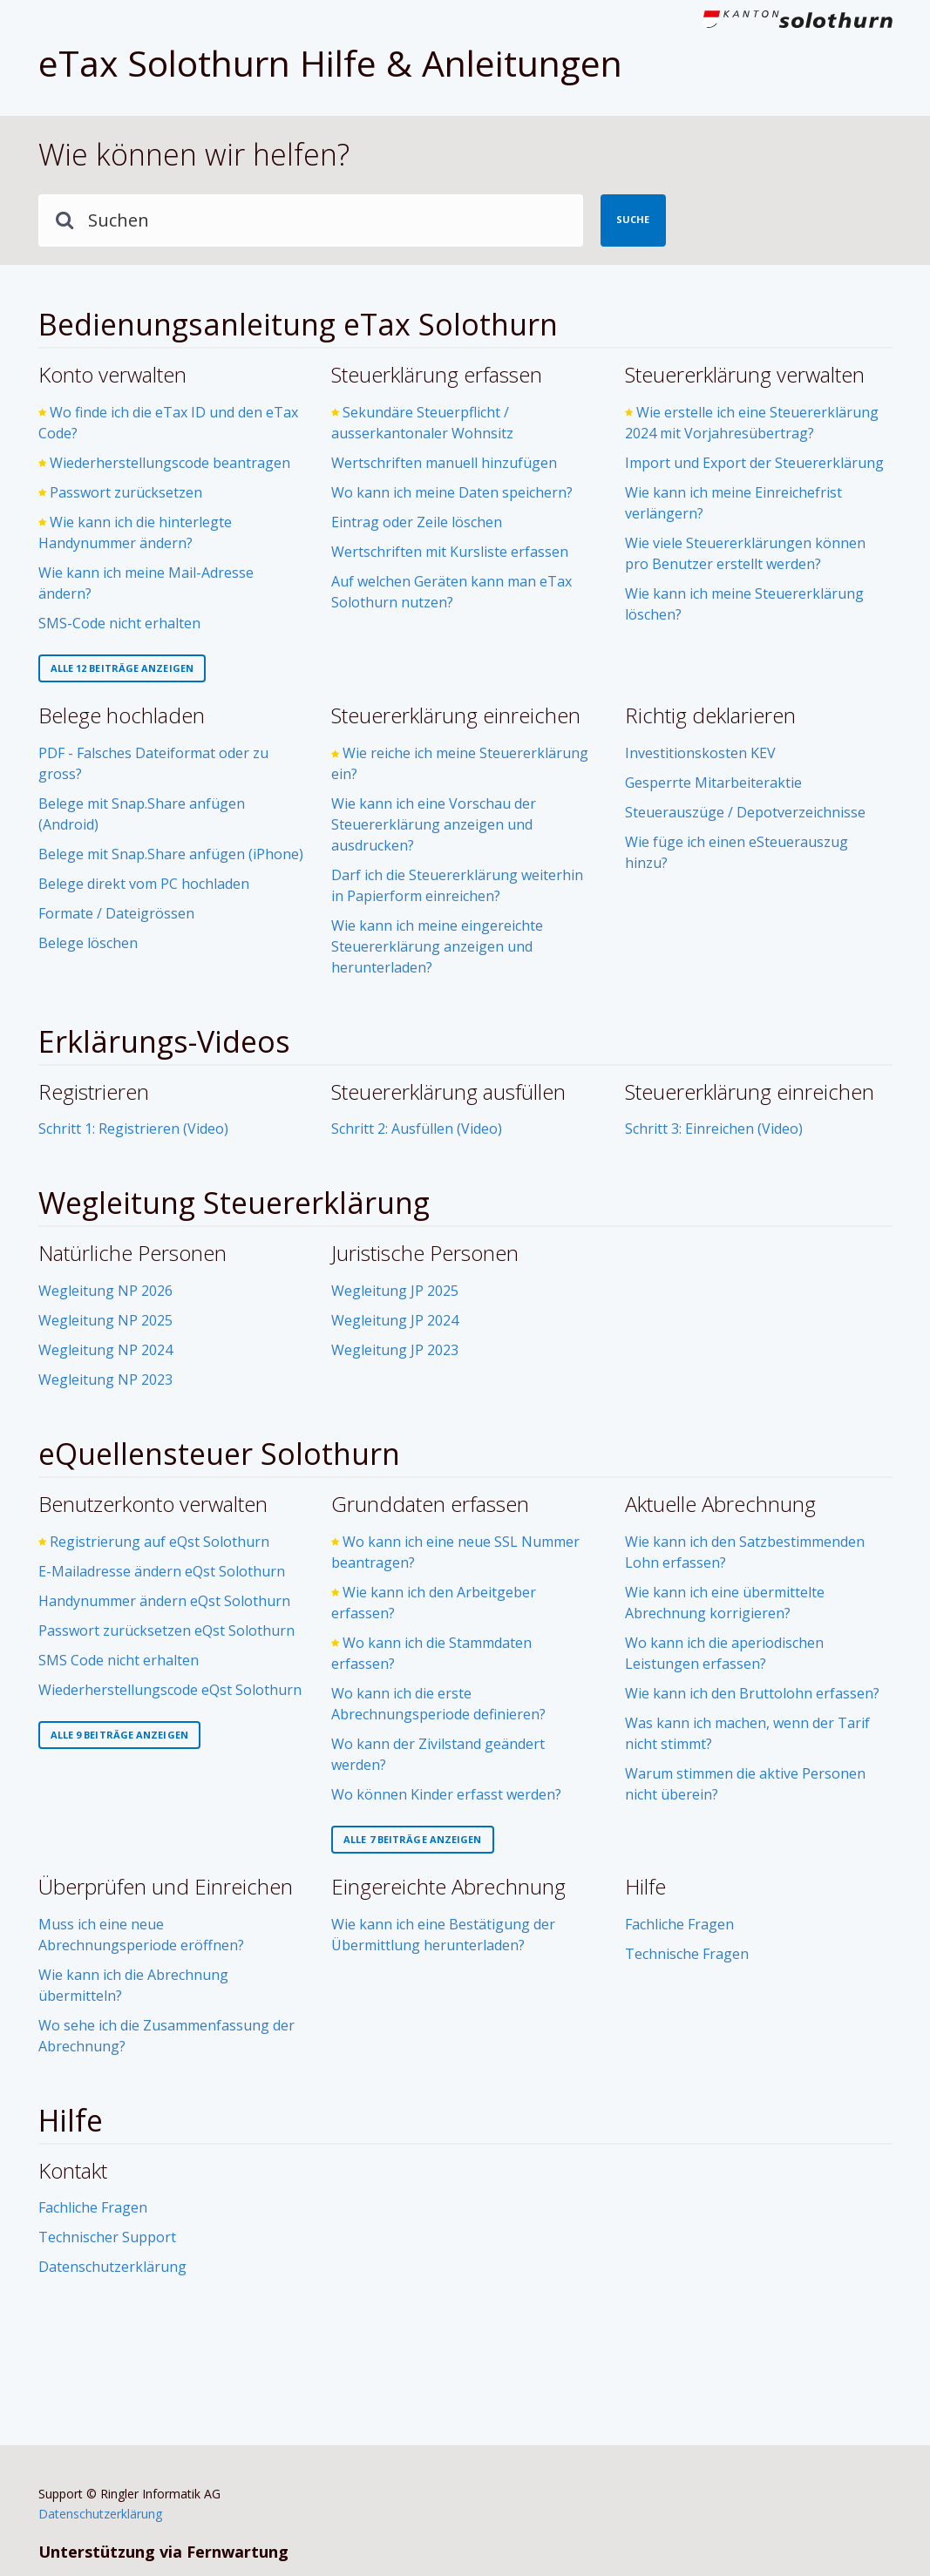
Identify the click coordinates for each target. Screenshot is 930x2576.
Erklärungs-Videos (164, 1041)
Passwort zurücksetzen (126, 492)
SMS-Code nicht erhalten (119, 623)
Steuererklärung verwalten (745, 374)
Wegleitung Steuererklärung (234, 1203)
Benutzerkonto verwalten (153, 1503)
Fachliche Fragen (679, 1924)
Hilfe (645, 1886)
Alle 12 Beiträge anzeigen (122, 668)
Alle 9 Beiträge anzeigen (119, 1734)
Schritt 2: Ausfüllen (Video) (416, 1128)
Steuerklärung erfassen (436, 374)
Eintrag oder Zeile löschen (416, 522)
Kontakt (72, 2170)
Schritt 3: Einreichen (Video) (714, 1128)
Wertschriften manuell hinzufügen (444, 462)
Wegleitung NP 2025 (105, 1320)
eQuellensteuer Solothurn (219, 1454)
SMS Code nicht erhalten (118, 1660)
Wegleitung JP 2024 (394, 1320)
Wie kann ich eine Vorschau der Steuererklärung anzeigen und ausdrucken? (433, 824)
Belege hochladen (121, 715)
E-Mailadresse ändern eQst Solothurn (161, 1571)
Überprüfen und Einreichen (165, 1886)
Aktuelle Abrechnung (720, 1503)
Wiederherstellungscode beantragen (170, 462)
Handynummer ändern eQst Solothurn (164, 1600)
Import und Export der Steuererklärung (754, 462)
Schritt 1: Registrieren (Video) (133, 1128)
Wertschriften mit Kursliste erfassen (449, 551)
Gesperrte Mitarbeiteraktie (713, 782)
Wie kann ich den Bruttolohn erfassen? (752, 1693)
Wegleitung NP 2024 (105, 1349)
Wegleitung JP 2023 (394, 1349)
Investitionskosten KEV (700, 753)
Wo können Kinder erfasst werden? (446, 1794)
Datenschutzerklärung (112, 2266)
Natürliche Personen (132, 1252)
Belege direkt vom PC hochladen (143, 883)
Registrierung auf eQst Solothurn (159, 1541)
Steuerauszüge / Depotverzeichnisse (745, 812)
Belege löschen (88, 942)
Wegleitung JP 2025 (394, 1290)
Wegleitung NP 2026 (105, 1290)
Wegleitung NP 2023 (105, 1379)
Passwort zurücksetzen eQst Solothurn (166, 1630)
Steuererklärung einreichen (455, 715)
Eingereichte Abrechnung (448, 1886)
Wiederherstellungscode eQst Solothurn (170, 1689)
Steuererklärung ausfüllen (448, 1091)
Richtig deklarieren (710, 715)
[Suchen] (310, 220)
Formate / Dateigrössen (116, 913)
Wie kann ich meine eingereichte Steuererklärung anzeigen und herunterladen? (437, 946)
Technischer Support (107, 2237)
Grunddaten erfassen (430, 1503)
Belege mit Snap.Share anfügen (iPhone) (170, 854)
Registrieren (93, 1091)
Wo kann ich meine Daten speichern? (452, 492)
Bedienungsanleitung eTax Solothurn (298, 324)
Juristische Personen (425, 1252)
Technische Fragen (687, 1953)
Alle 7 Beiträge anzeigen (412, 1839)
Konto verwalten (112, 374)
